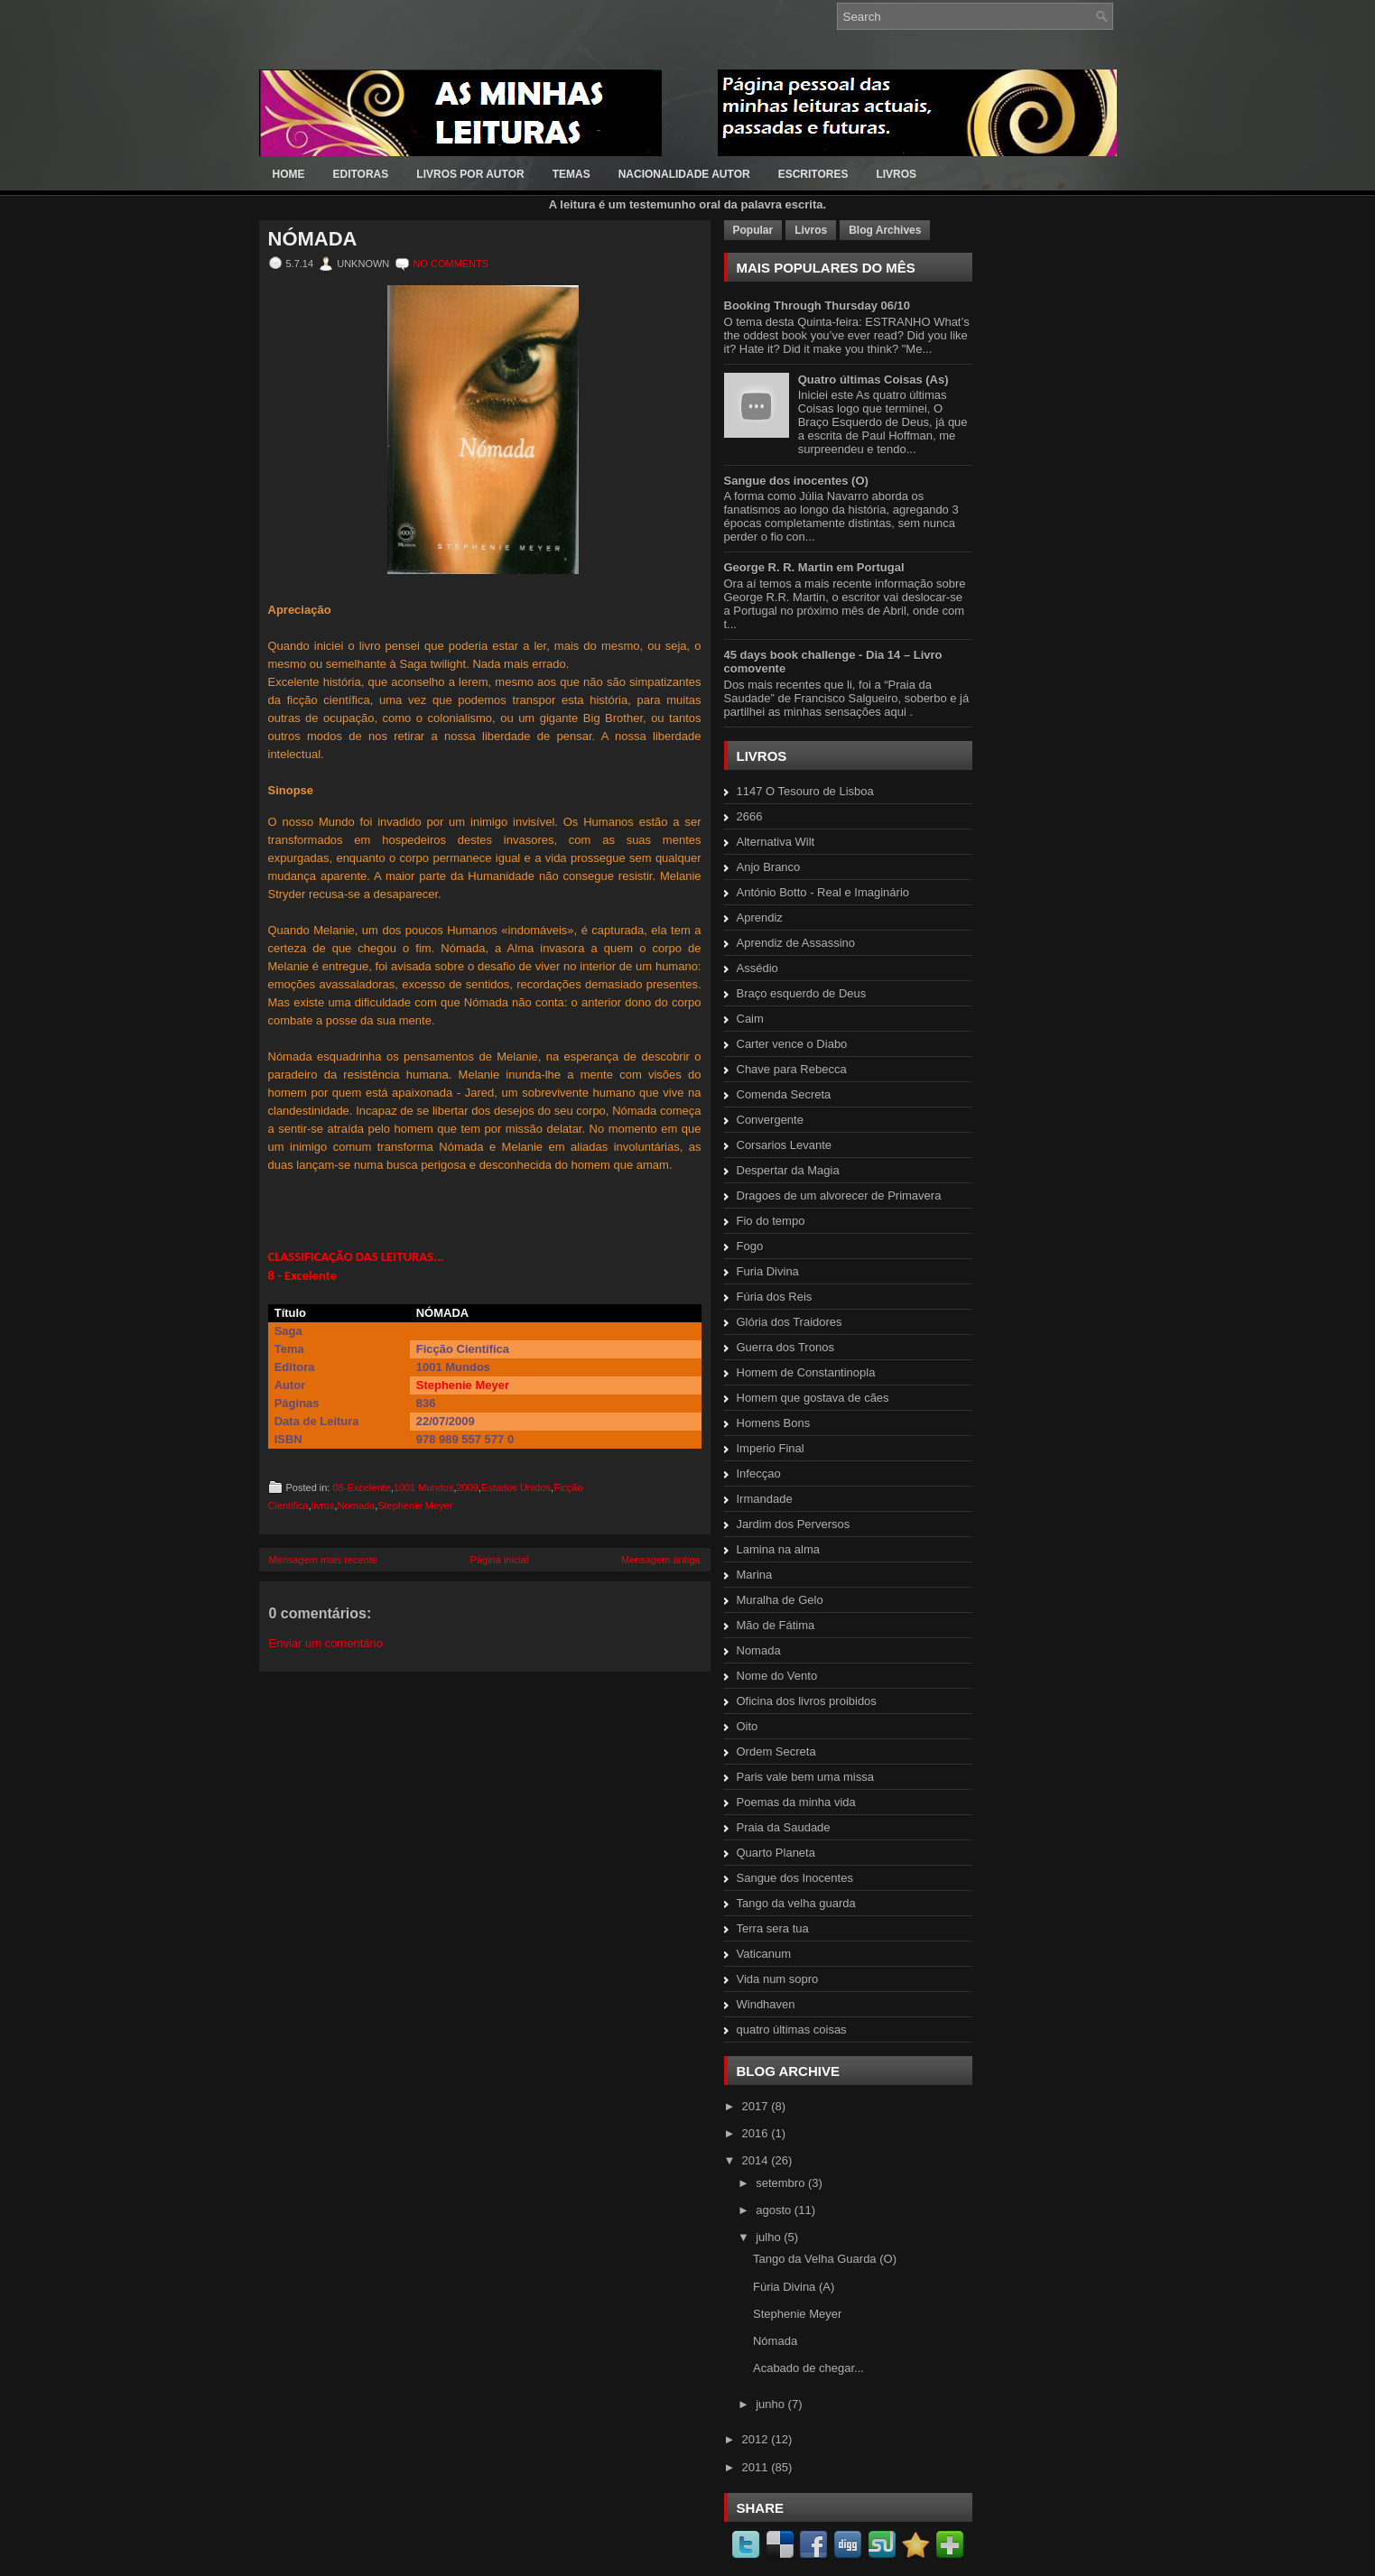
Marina (755, 1574)
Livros (810, 230)
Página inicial (499, 1559)
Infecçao (759, 1473)
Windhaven (766, 2004)
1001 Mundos (424, 1487)
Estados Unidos (516, 1487)
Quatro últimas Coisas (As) (873, 379)
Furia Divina (768, 1271)
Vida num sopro (778, 1979)
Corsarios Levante (784, 1145)
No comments (450, 263)
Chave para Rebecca (792, 1069)
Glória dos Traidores (789, 1322)
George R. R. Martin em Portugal (814, 567)
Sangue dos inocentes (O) (796, 480)
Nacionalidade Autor (684, 174)
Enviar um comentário (326, 1643)
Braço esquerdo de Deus (802, 993)
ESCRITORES (813, 174)
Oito (747, 1726)
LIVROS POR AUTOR (470, 174)
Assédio (757, 968)
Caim (750, 1018)
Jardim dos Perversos (793, 1524)
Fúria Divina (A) (793, 2286)
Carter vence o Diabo (792, 1044)
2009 (467, 1487)
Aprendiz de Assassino (796, 943)
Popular (753, 230)
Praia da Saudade (784, 1827)
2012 (757, 2439)
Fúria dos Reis (775, 1296)
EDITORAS (361, 174)
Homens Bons (774, 1423)
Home (289, 174)
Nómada (313, 239)
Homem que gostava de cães (813, 1397)
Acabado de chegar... (808, 2368)
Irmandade (765, 1499)
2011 (757, 2467)
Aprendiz (760, 917)
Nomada (357, 1505)
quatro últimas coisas (792, 2029)
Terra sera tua (773, 1928)
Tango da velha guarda (796, 1903)
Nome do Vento (777, 1675)
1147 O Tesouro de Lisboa (805, 791)
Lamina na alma (779, 1549)
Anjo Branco (769, 867)
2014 (757, 2160)
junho (771, 2404)
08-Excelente (361, 1487)
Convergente (770, 1119)
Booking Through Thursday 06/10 (817, 305)
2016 (757, 2133)
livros (323, 1505)
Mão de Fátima (776, 1625)
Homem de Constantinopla (806, 1372)
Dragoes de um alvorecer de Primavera (839, 1195)
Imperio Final (770, 1448)
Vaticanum (764, 1953)
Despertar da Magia (788, 1170)
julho (770, 2237)
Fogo (750, 1246)
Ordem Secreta (776, 1751)
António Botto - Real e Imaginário (823, 892)
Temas (571, 174)
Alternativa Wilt (776, 841)
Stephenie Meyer (462, 1385)
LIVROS (896, 174)
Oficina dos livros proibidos (807, 1701)
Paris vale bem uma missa (805, 1777)
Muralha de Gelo (780, 1600)
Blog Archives (885, 230)
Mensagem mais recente (323, 1559)
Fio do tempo (771, 1221)
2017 (757, 2106)
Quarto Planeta (776, 1852)
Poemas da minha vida (796, 1802)
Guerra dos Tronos (785, 1347)
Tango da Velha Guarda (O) (825, 2259)
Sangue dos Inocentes (795, 1878)
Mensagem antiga (660, 1559)
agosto (775, 2210)
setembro (782, 2183)
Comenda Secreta (784, 1094)
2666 (750, 816)
